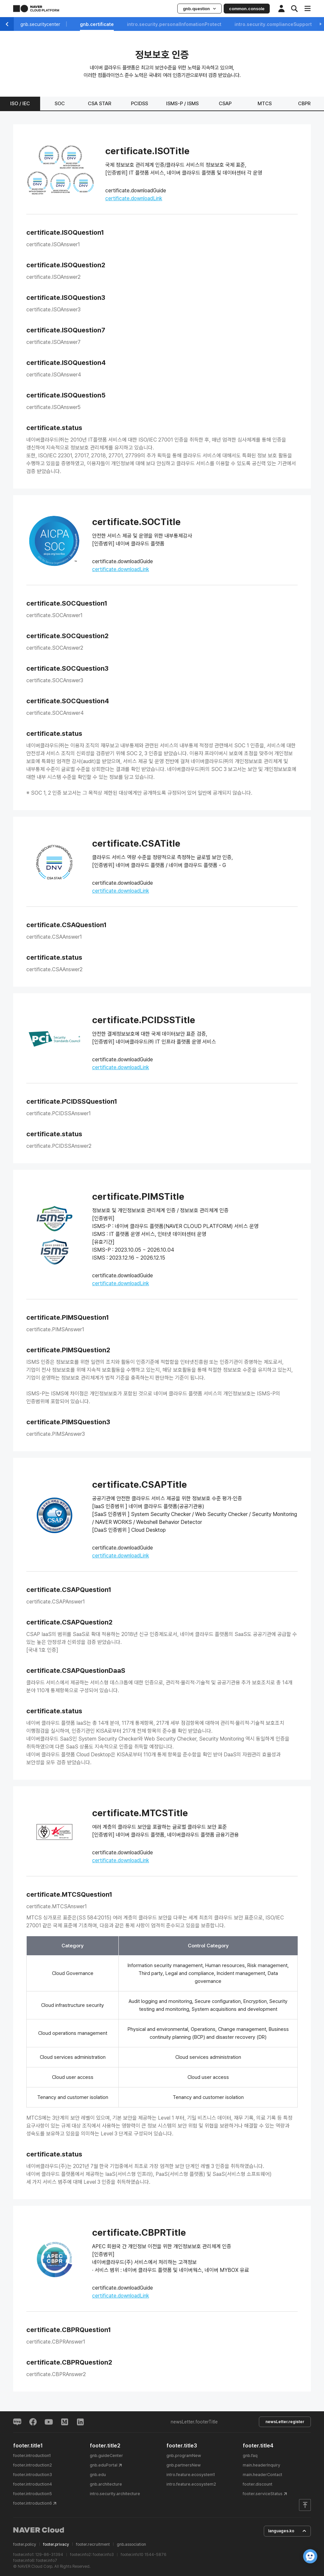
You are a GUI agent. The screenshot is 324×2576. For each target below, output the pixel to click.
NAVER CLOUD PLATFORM (36, 8)
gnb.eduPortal (103, 2465)
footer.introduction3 (32, 2474)
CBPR (304, 104)
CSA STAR (99, 104)
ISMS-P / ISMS (182, 104)
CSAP (225, 104)
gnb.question (199, 8)
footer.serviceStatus (263, 2493)
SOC (60, 104)
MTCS (265, 104)
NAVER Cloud (38, 2530)
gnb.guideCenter (106, 2455)
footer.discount (257, 2484)
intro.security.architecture (115, 2493)
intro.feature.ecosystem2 (191, 2484)
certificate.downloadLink (133, 198)
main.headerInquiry (261, 2465)
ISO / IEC (20, 104)
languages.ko (287, 2531)
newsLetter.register (284, 2422)
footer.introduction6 (32, 2503)
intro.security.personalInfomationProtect (174, 24)
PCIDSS (139, 104)
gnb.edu (98, 2474)
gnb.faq (250, 2455)
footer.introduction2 (32, 2465)
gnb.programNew (183, 2455)
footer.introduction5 (32, 2493)
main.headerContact (262, 2474)
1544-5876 (155, 2554)
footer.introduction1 (32, 2455)
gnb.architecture (106, 2484)
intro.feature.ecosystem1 (190, 2474)
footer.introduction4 (32, 2484)
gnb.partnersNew (183, 2465)
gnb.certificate (97, 24)
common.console (246, 8)
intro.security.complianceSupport (273, 24)
